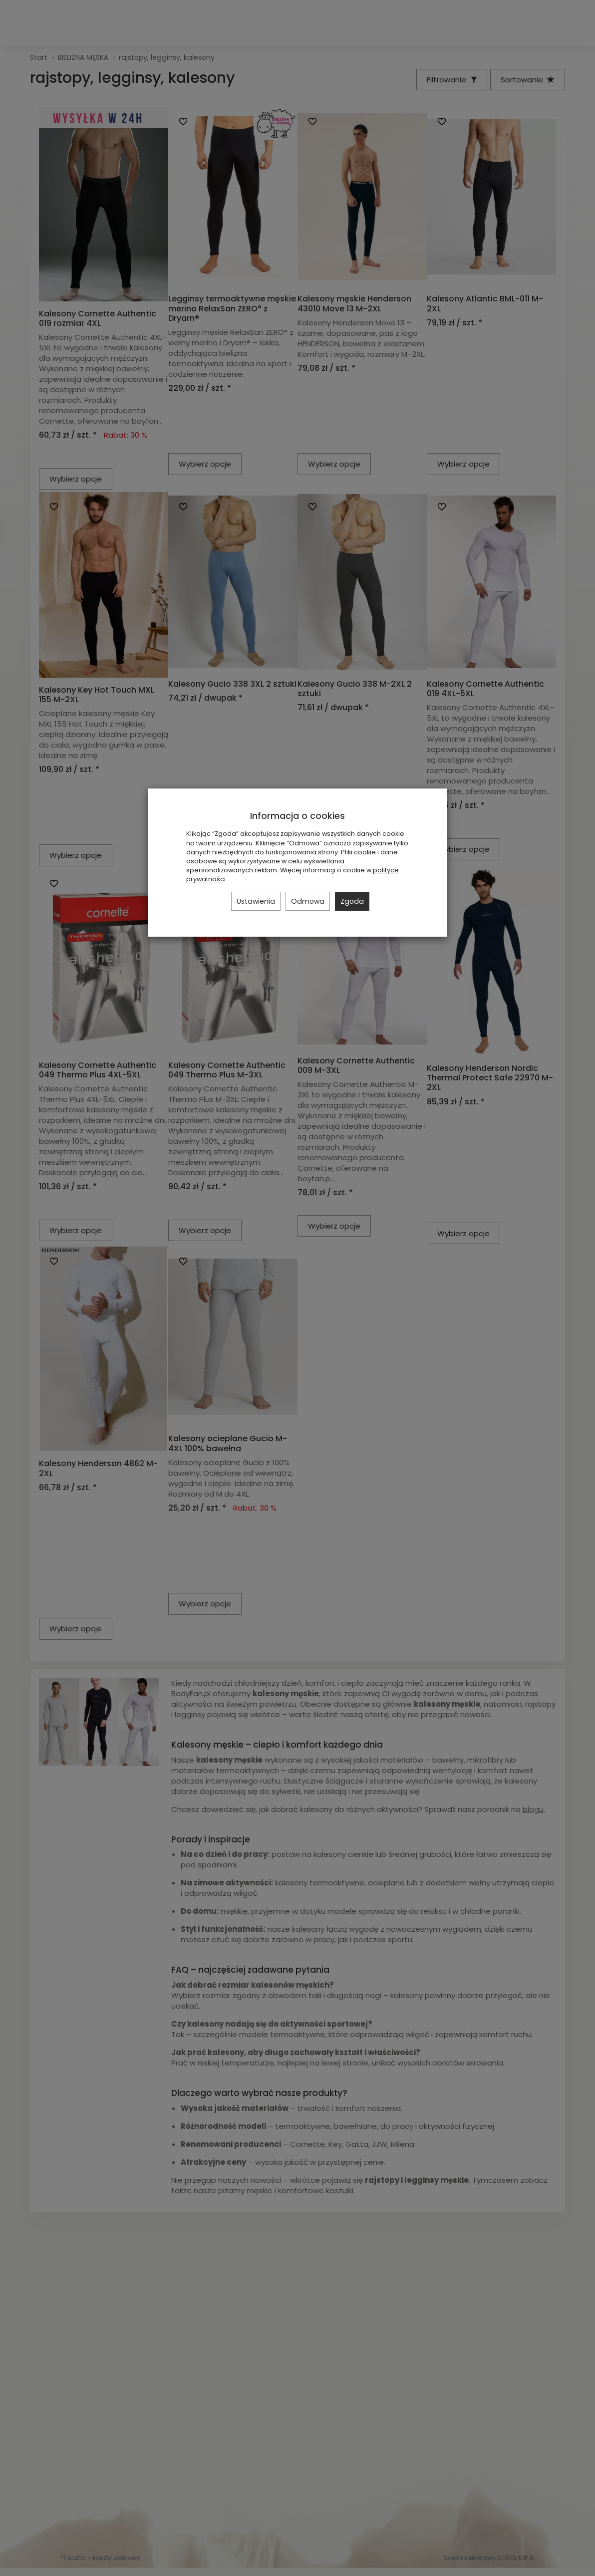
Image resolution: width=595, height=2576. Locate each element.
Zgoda (352, 901)
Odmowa (307, 901)
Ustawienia (256, 901)
